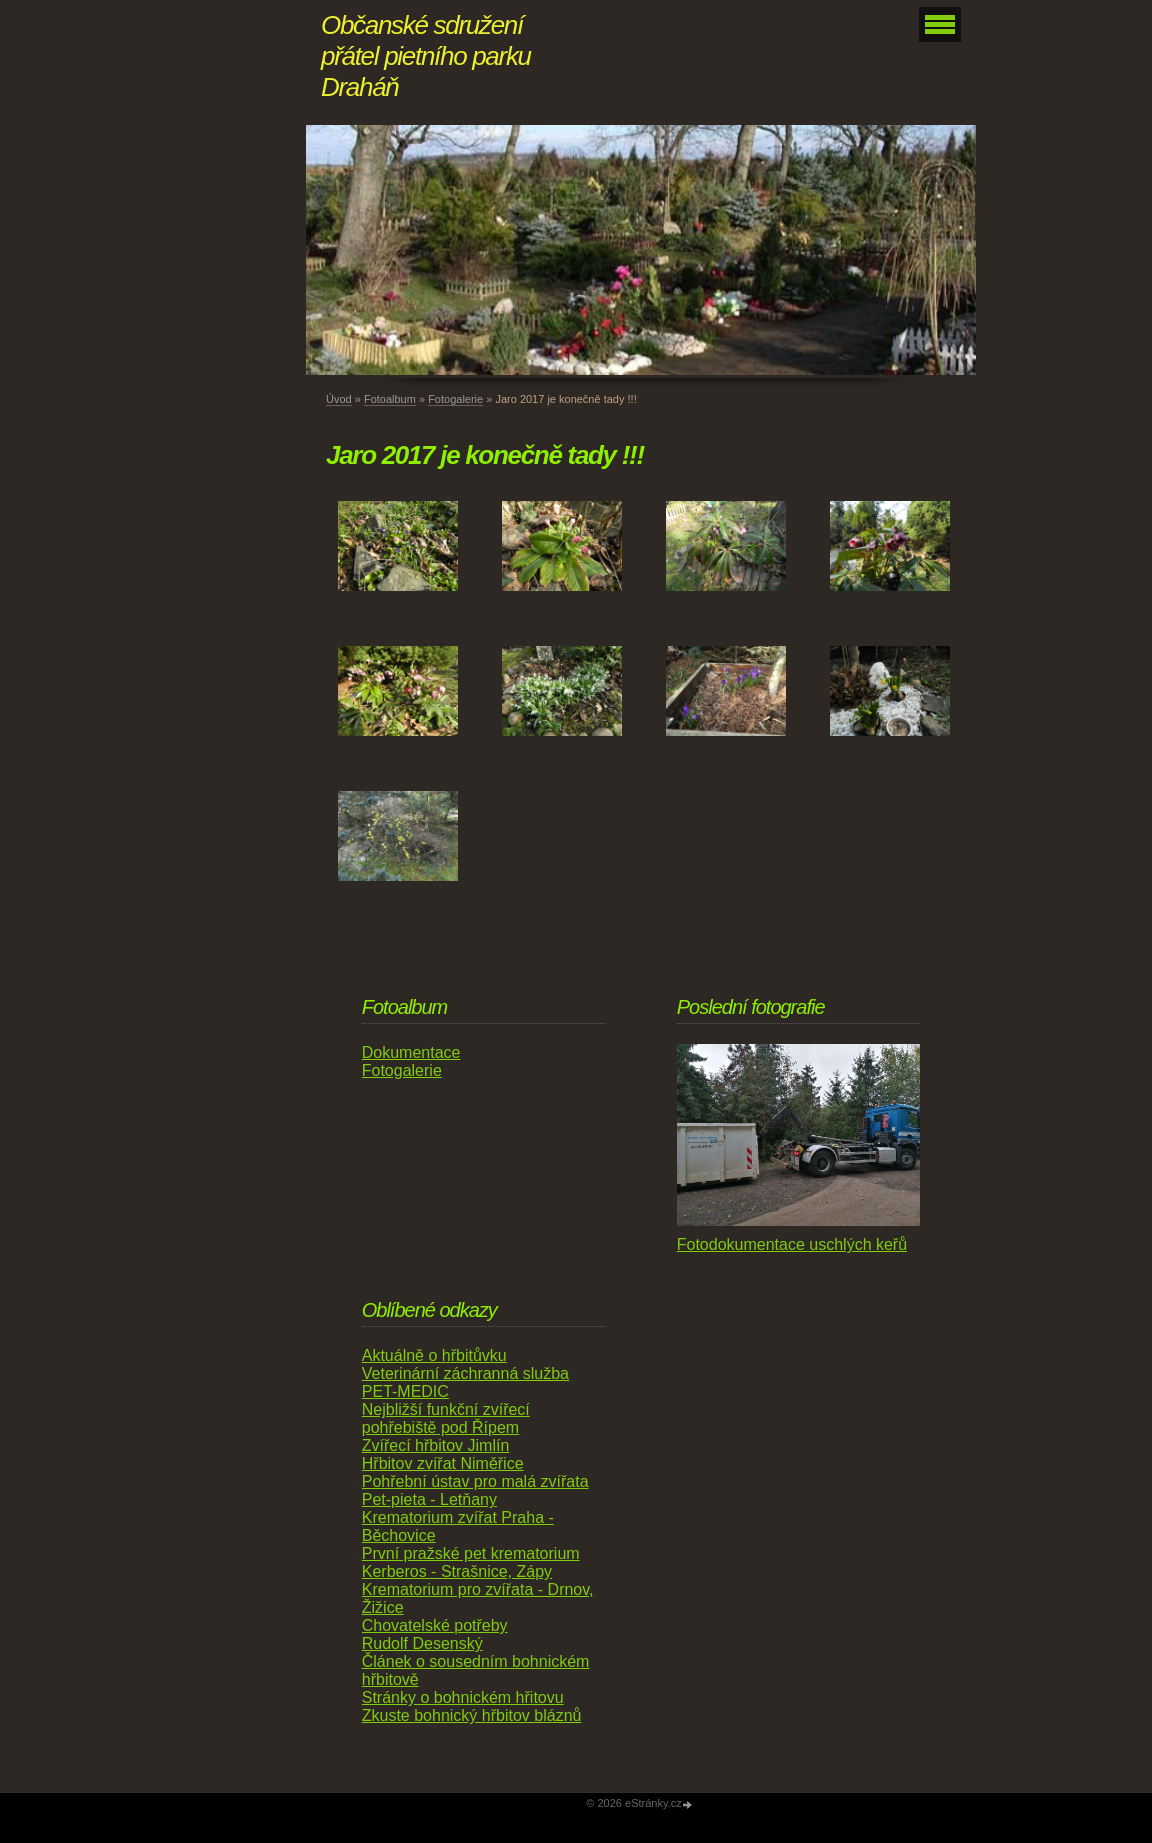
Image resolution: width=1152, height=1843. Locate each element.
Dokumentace (411, 1052)
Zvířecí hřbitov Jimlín (436, 1445)
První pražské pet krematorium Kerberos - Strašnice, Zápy (471, 1562)
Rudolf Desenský (422, 1643)
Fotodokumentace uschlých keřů (792, 1244)
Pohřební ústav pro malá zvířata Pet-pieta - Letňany (475, 1490)
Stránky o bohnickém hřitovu (463, 1697)
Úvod (339, 399)
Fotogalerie (455, 399)
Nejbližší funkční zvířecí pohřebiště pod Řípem (446, 1418)
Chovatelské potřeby (435, 1625)
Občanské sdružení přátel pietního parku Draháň (426, 56)
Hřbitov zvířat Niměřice (443, 1463)
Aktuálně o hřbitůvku (434, 1355)
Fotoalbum (390, 399)
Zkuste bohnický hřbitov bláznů (472, 1715)
